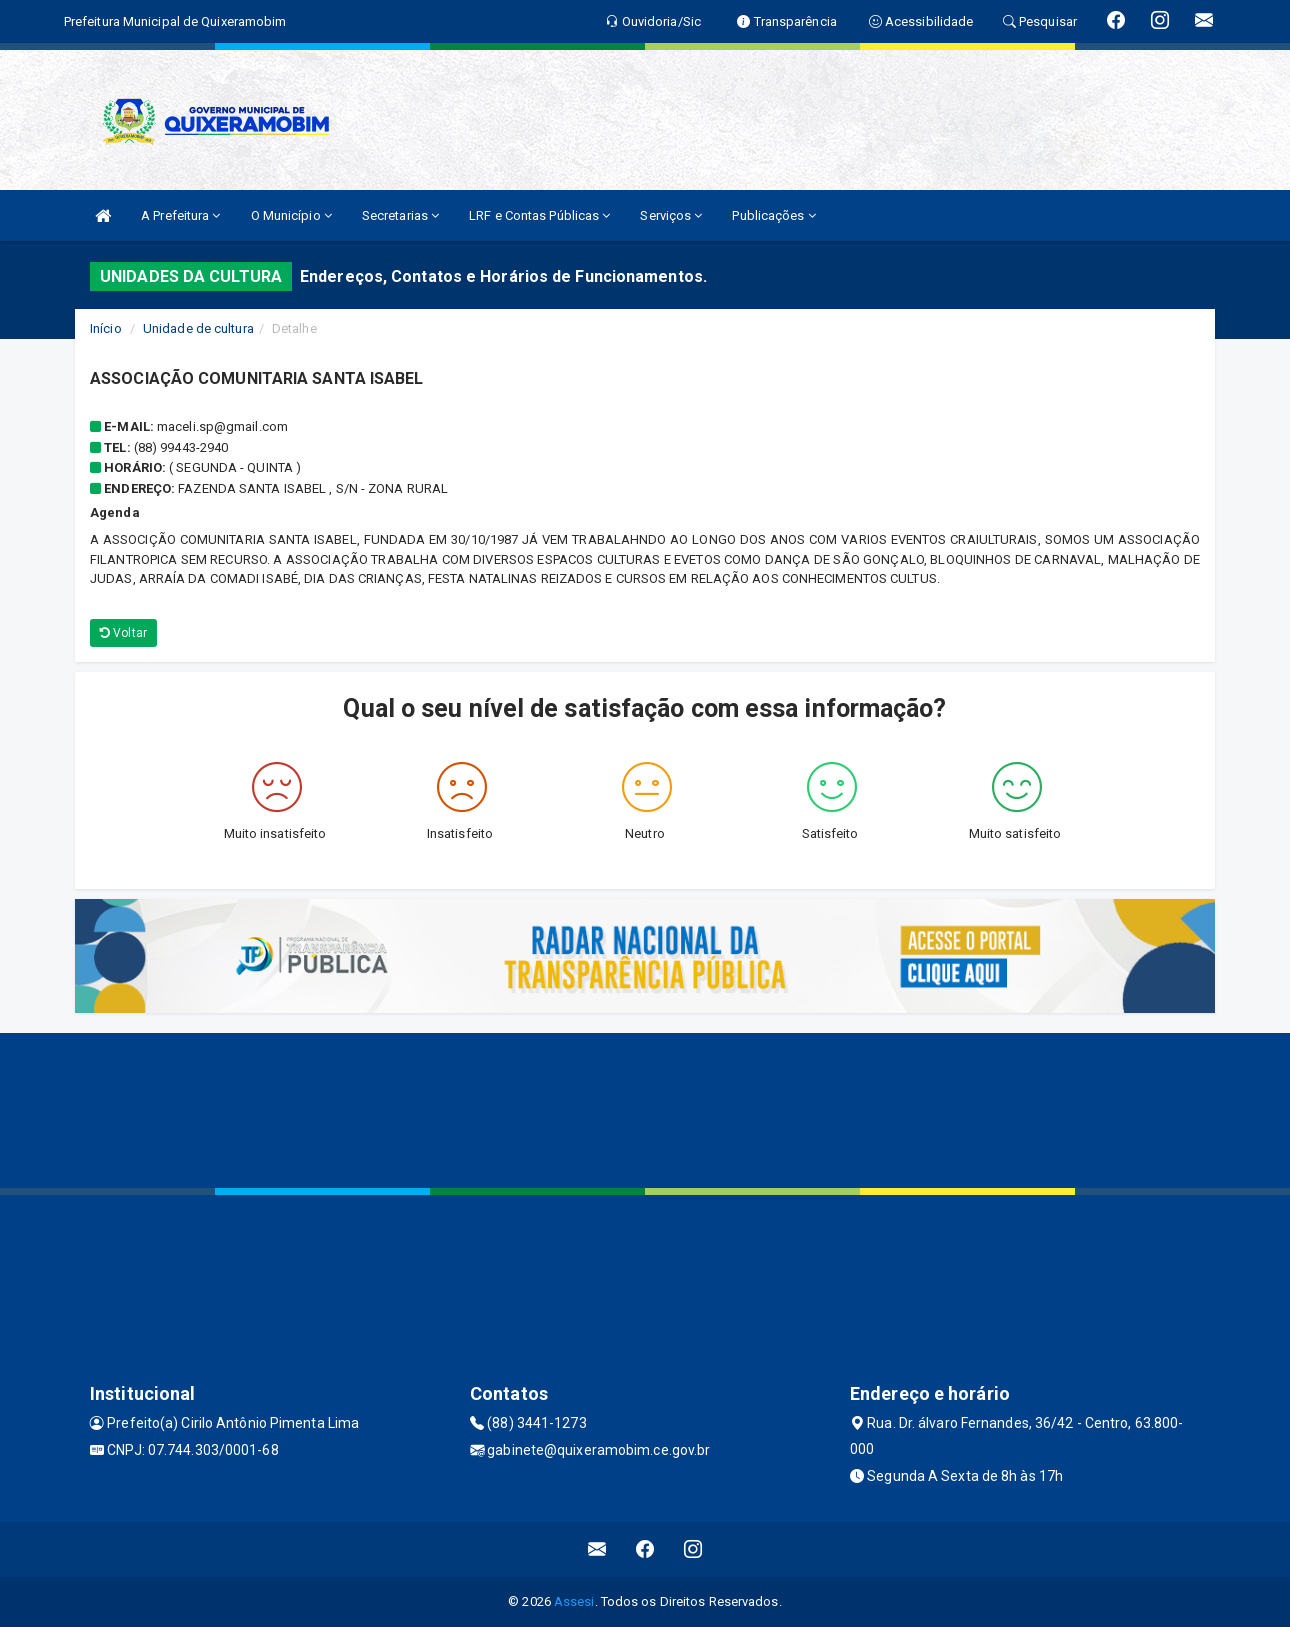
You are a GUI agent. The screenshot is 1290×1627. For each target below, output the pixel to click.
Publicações (773, 215)
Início (106, 328)
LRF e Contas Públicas (539, 215)
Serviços (671, 215)
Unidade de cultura (198, 328)
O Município (291, 215)
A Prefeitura (180, 215)
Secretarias (400, 215)
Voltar (123, 633)
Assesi (574, 1601)
